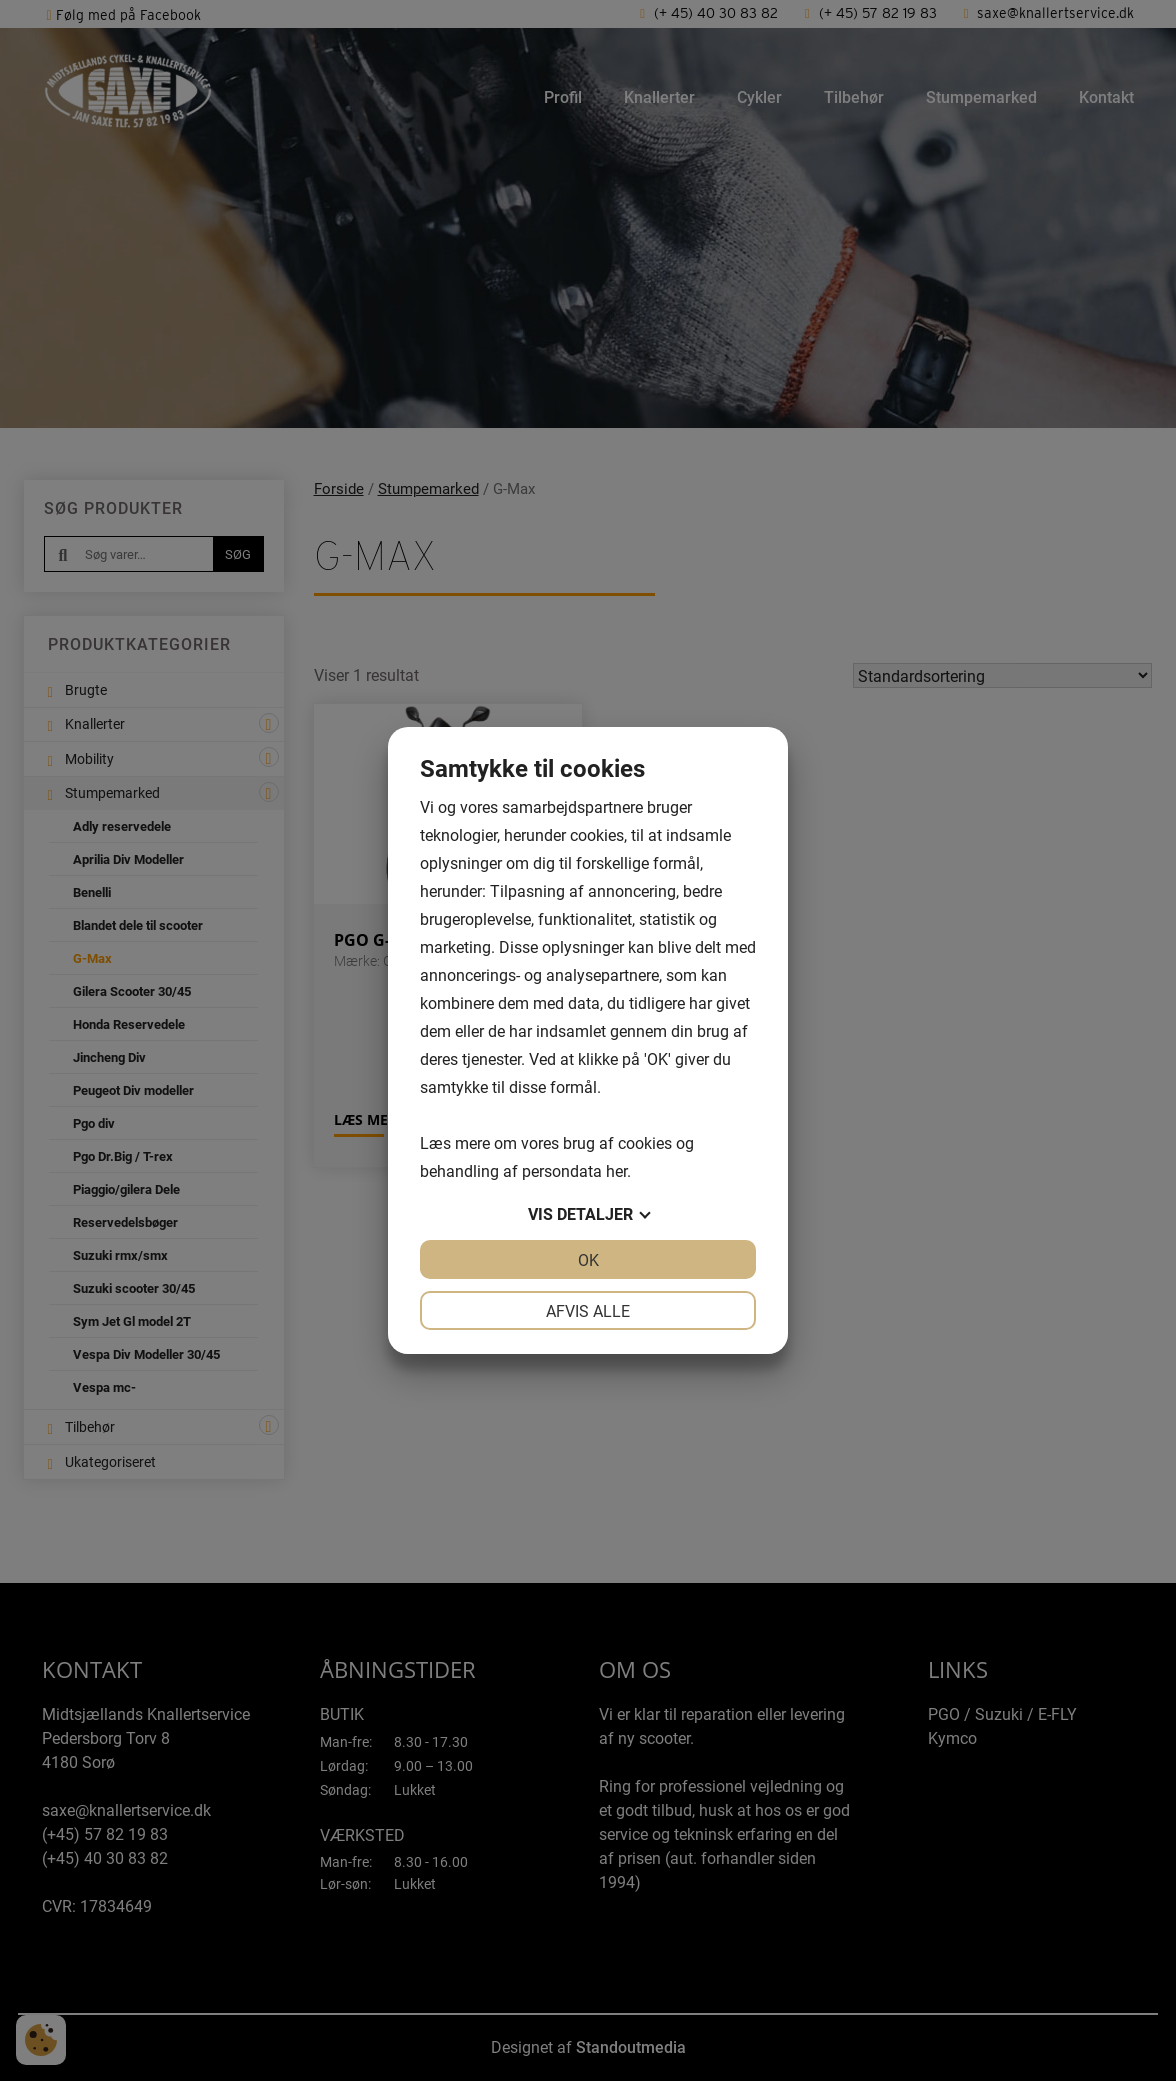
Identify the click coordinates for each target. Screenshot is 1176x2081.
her (616, 1170)
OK (588, 1259)
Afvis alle (588, 1310)
